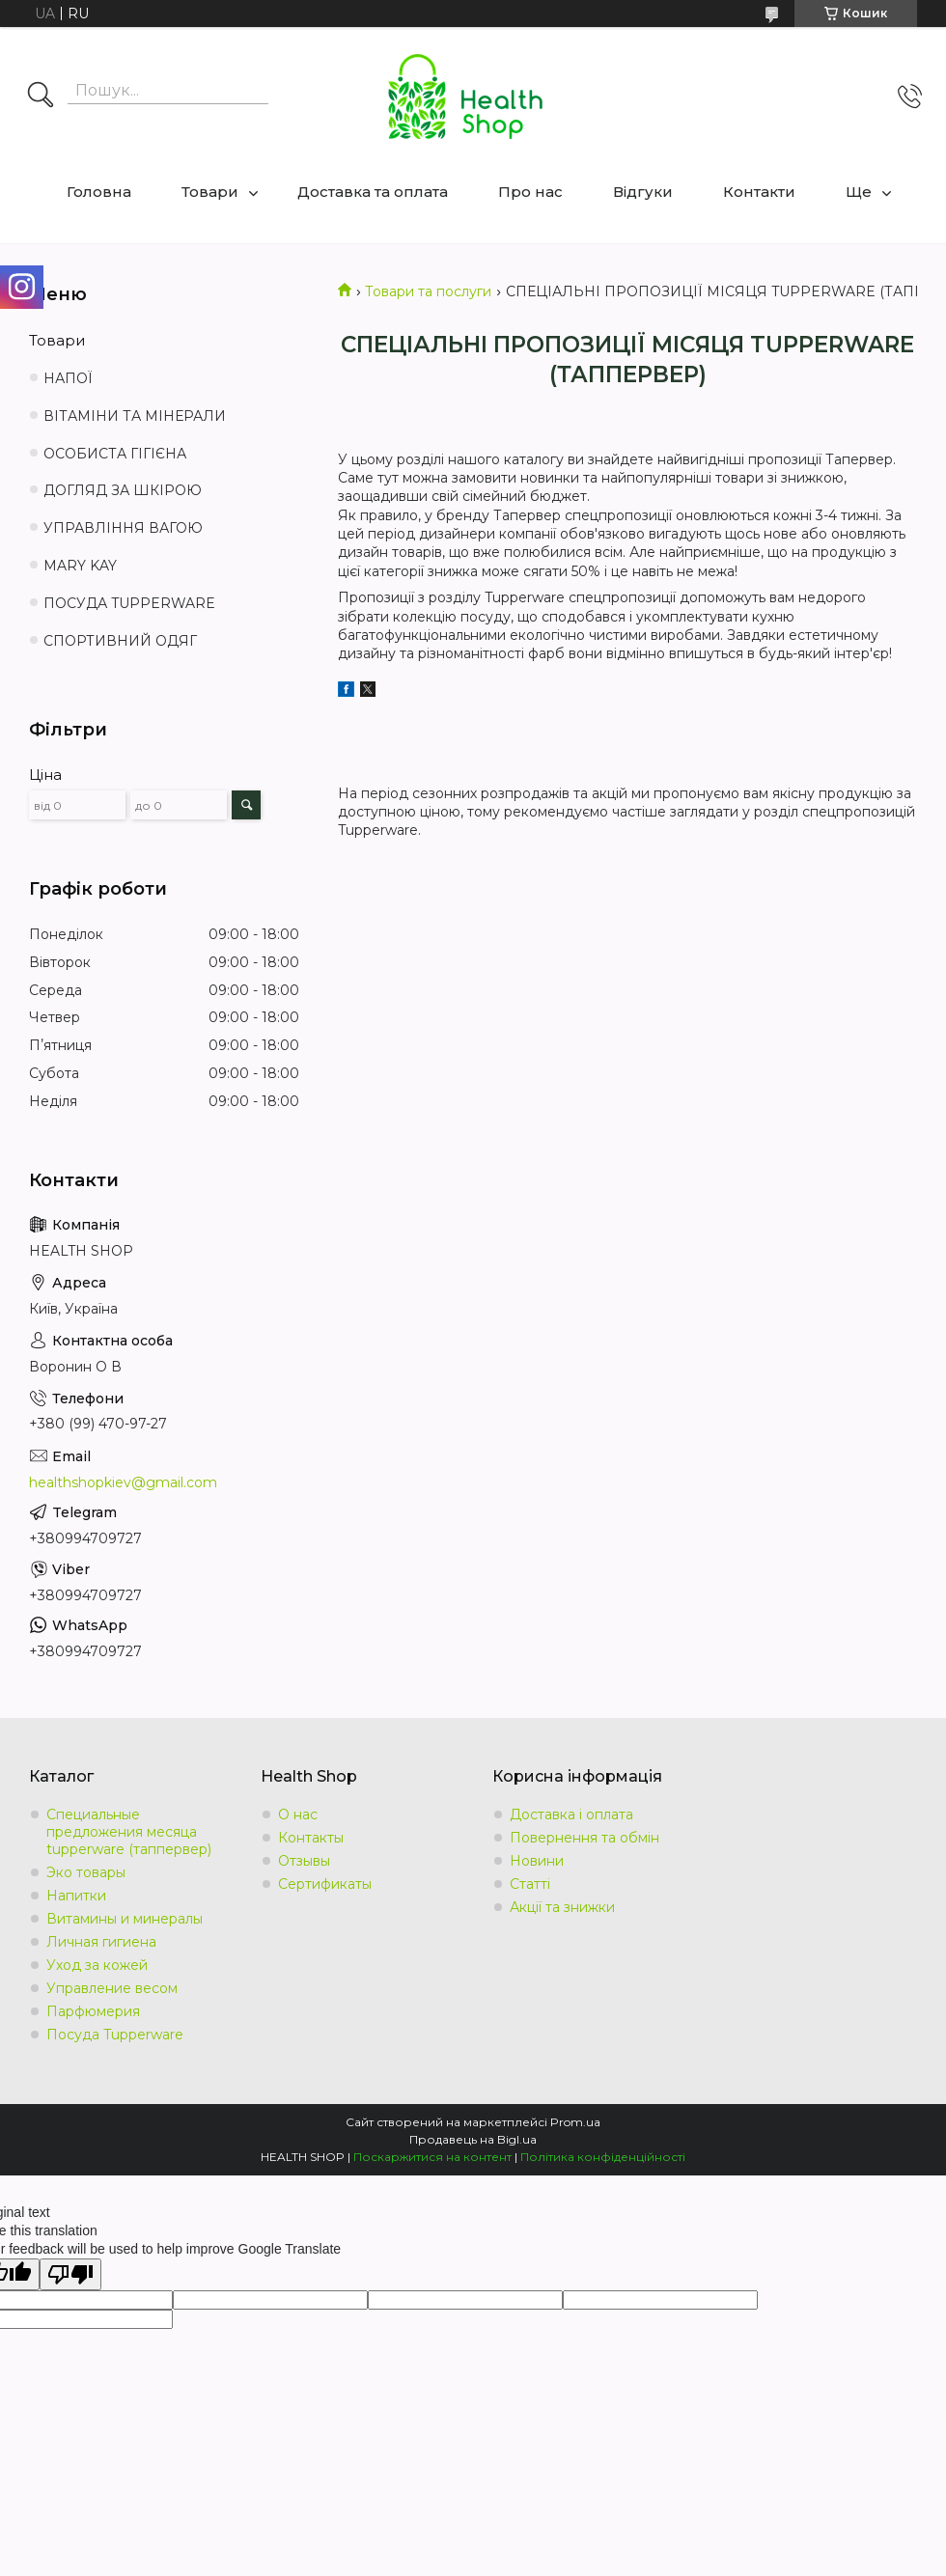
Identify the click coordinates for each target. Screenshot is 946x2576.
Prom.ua (575, 2122)
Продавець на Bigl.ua (473, 2139)
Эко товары (85, 1872)
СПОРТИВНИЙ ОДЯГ (120, 641)
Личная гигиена (101, 1942)
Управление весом (112, 1988)
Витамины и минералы (124, 1918)
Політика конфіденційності (602, 2156)
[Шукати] (40, 96)
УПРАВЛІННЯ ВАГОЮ (123, 528)
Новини (537, 1861)
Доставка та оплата (372, 191)
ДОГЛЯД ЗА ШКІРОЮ (122, 490)
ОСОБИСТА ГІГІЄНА (114, 453)
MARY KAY (80, 565)
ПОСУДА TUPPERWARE (129, 603)
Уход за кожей (97, 1965)
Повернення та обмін (584, 1837)
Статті (530, 1884)
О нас (298, 1814)
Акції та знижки (562, 1907)
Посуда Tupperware (114, 2034)
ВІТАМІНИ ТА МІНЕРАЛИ (134, 416)
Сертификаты (325, 1884)
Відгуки (643, 191)
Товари (209, 191)
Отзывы (304, 1861)
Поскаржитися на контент (432, 2156)
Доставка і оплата (571, 1814)
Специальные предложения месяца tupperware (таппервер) (128, 1832)
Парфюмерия (93, 2011)
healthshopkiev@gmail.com (123, 1482)
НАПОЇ (68, 378)
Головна (99, 191)
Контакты (311, 1837)
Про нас (530, 191)
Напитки (76, 1895)
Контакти (759, 191)
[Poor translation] (70, 2274)
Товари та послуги (428, 291)
